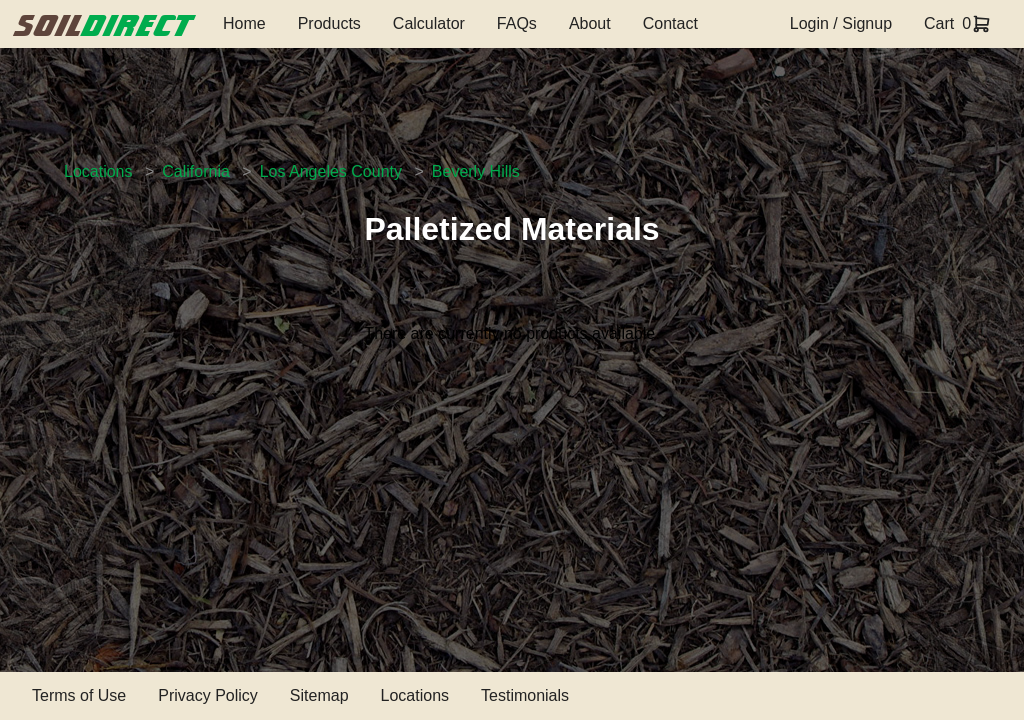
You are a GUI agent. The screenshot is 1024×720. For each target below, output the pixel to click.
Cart (939, 23)
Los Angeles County (331, 171)
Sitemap (319, 695)
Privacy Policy (208, 695)
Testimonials (525, 695)
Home (244, 23)
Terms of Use (79, 695)
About (590, 23)
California (196, 171)
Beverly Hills (476, 171)
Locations (98, 171)
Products (329, 23)
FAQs (517, 23)
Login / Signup (841, 23)
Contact (670, 23)
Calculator (429, 23)
